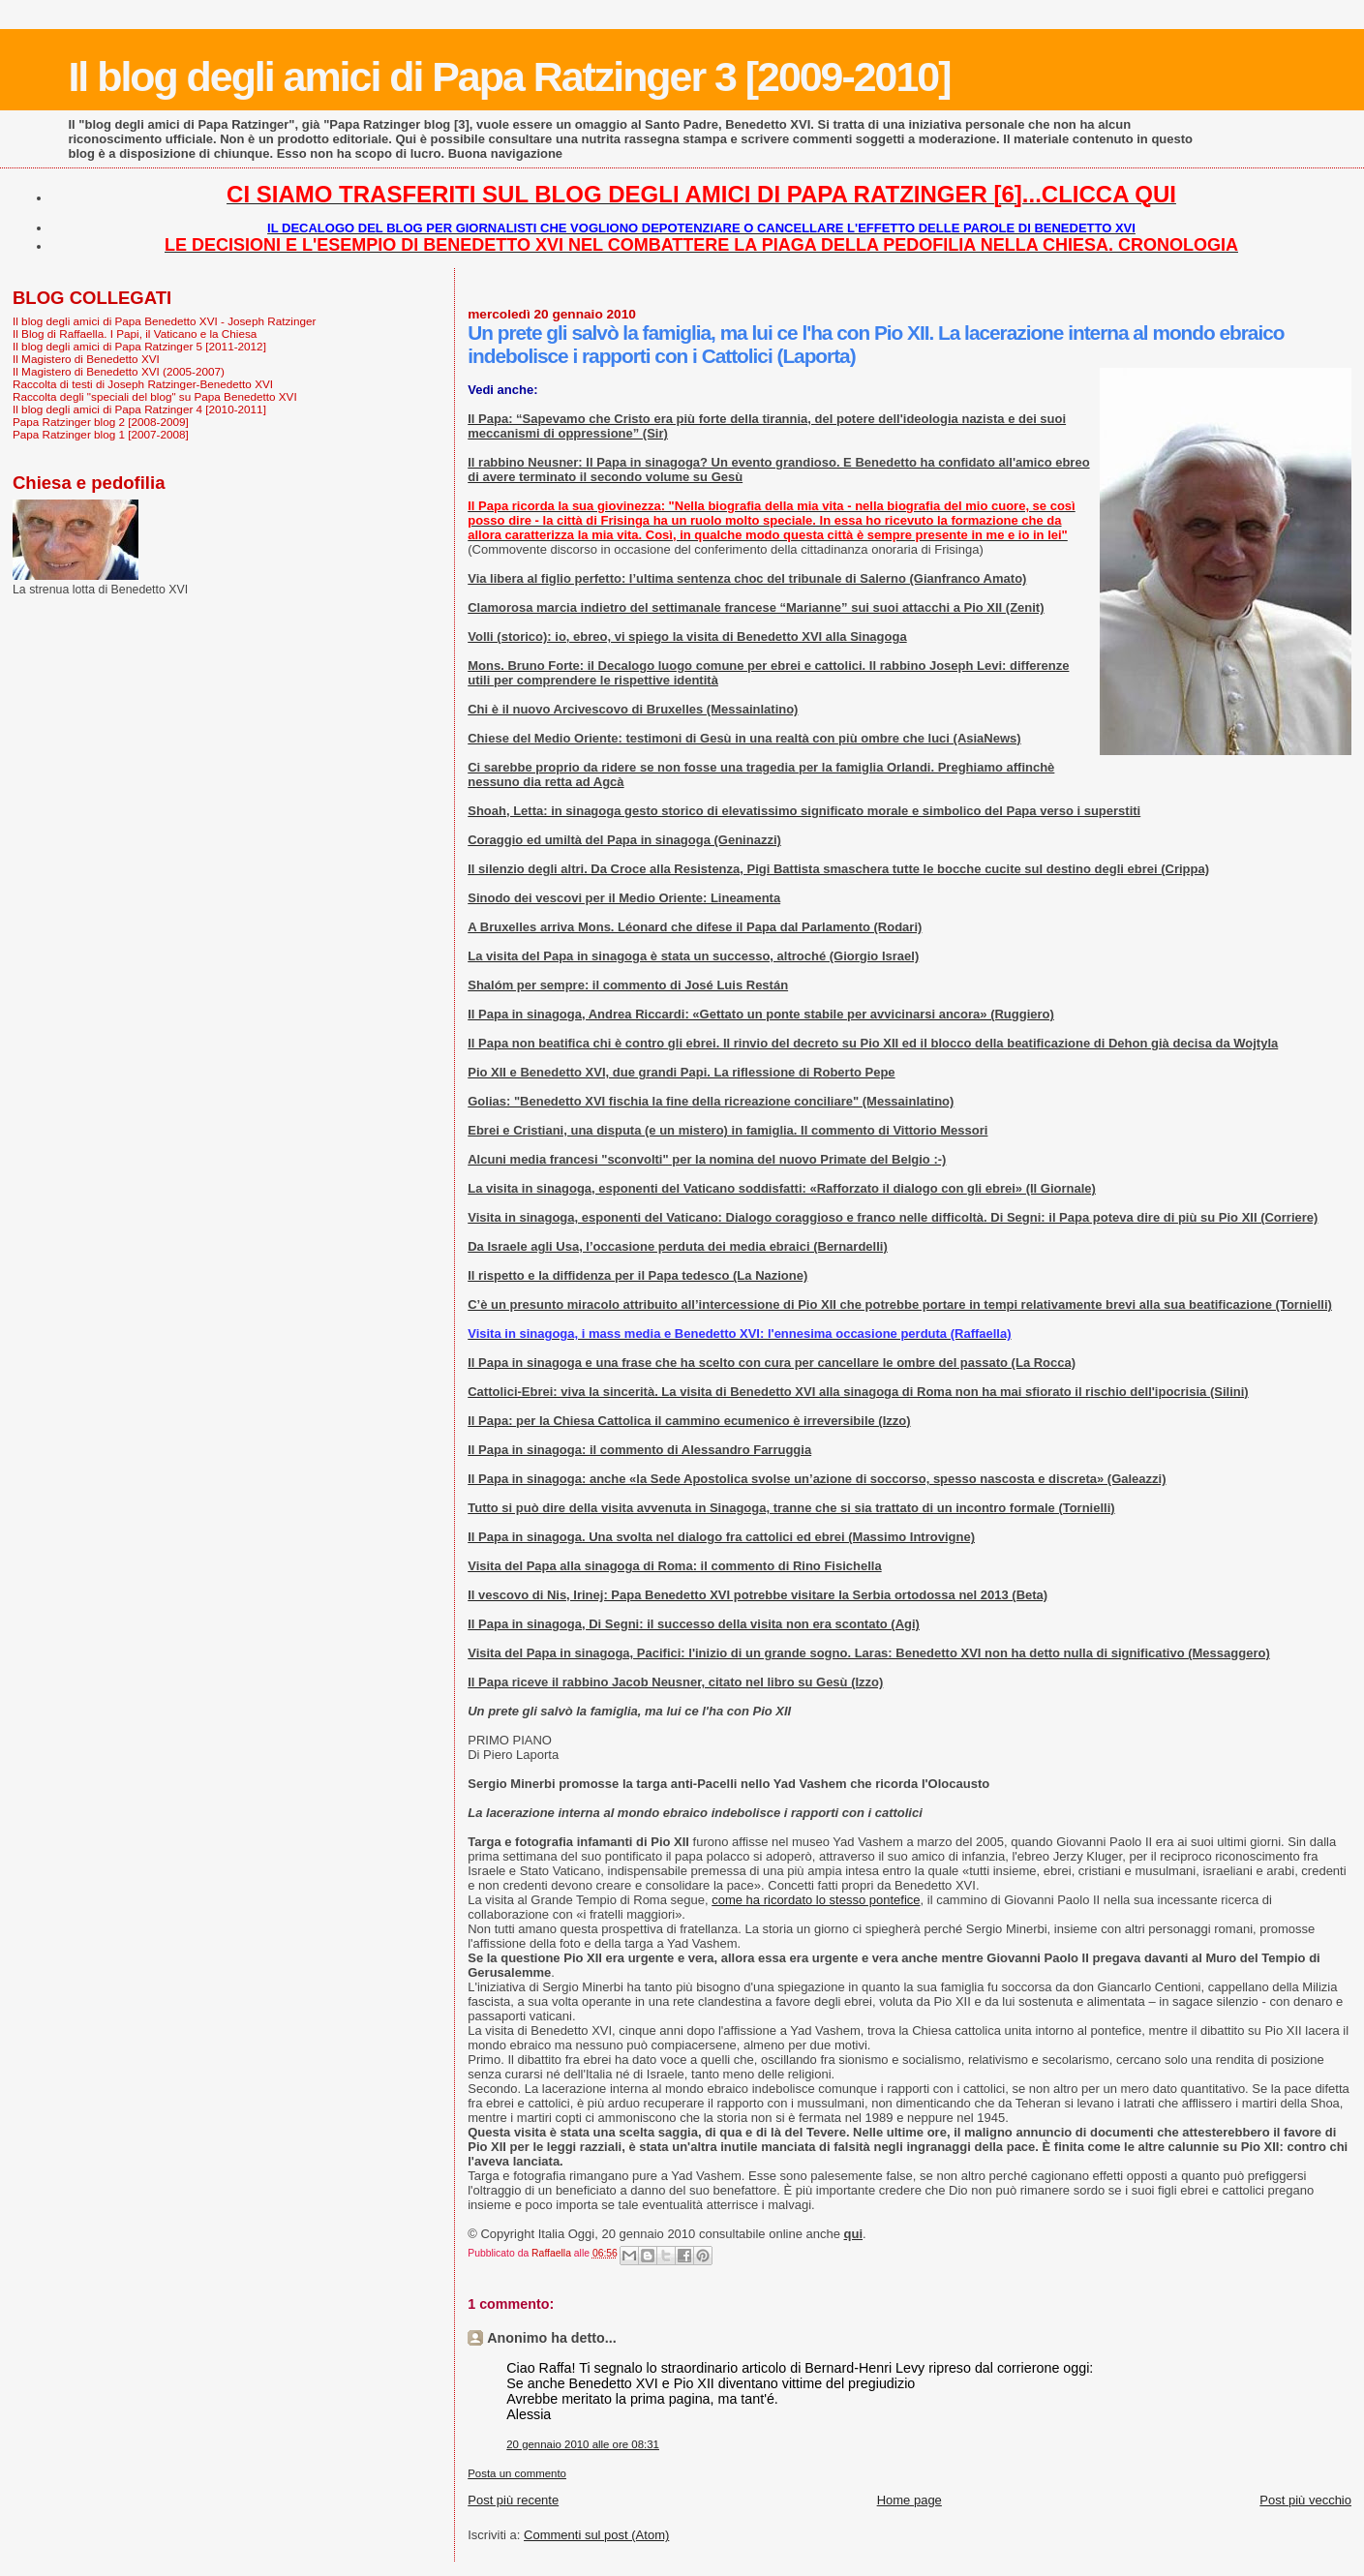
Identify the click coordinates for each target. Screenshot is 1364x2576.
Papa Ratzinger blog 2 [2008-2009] (101, 421)
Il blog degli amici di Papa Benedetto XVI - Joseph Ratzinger (164, 321)
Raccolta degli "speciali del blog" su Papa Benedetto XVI (155, 396)
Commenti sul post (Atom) (596, 2535)
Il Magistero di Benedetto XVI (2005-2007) (119, 371)
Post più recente (513, 2500)
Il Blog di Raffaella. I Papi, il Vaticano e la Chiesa (135, 333)
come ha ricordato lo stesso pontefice (816, 1900)
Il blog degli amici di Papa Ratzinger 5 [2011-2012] (139, 346)
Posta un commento (517, 2473)
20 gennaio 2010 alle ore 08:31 (582, 2444)
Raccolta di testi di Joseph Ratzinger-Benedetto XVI (143, 384)
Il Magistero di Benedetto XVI (86, 358)
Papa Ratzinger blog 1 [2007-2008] (101, 434)
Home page (909, 2500)
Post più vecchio (1305, 2500)
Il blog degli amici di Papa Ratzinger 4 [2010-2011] (139, 409)
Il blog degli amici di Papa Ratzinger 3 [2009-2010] (509, 76)
